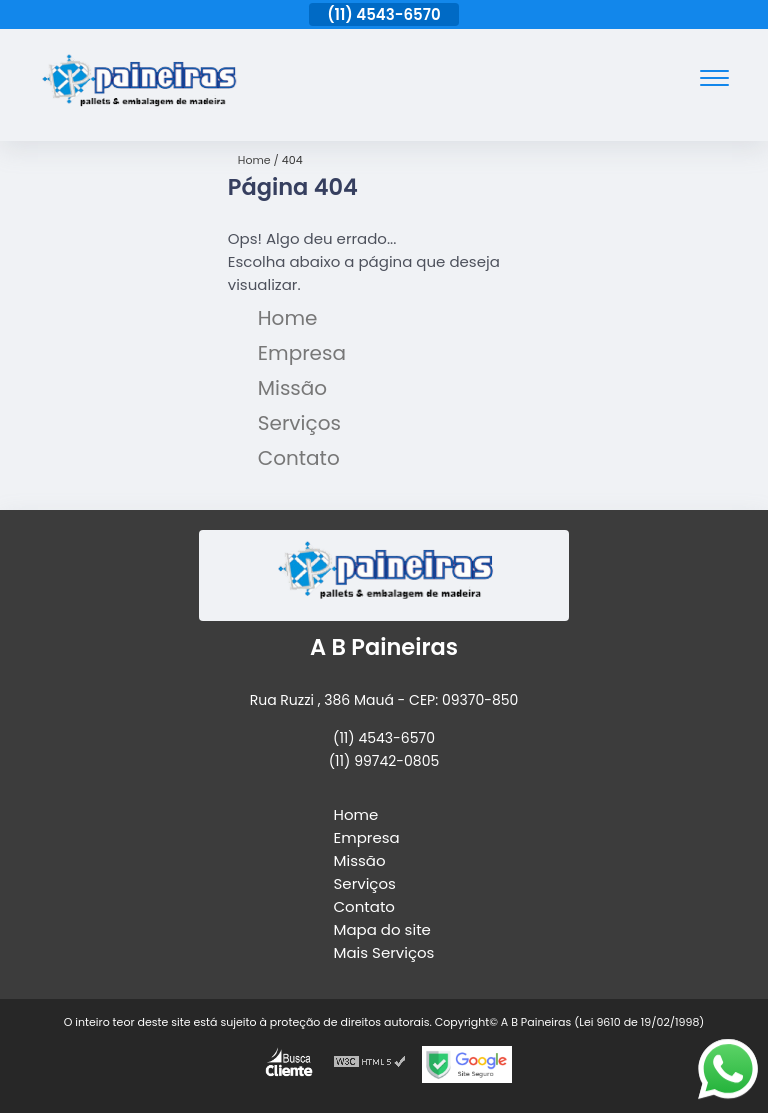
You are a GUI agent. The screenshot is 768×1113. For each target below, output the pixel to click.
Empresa (302, 353)
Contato (299, 458)
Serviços (299, 423)
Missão (292, 388)
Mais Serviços (384, 952)
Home (288, 318)
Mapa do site (382, 929)
